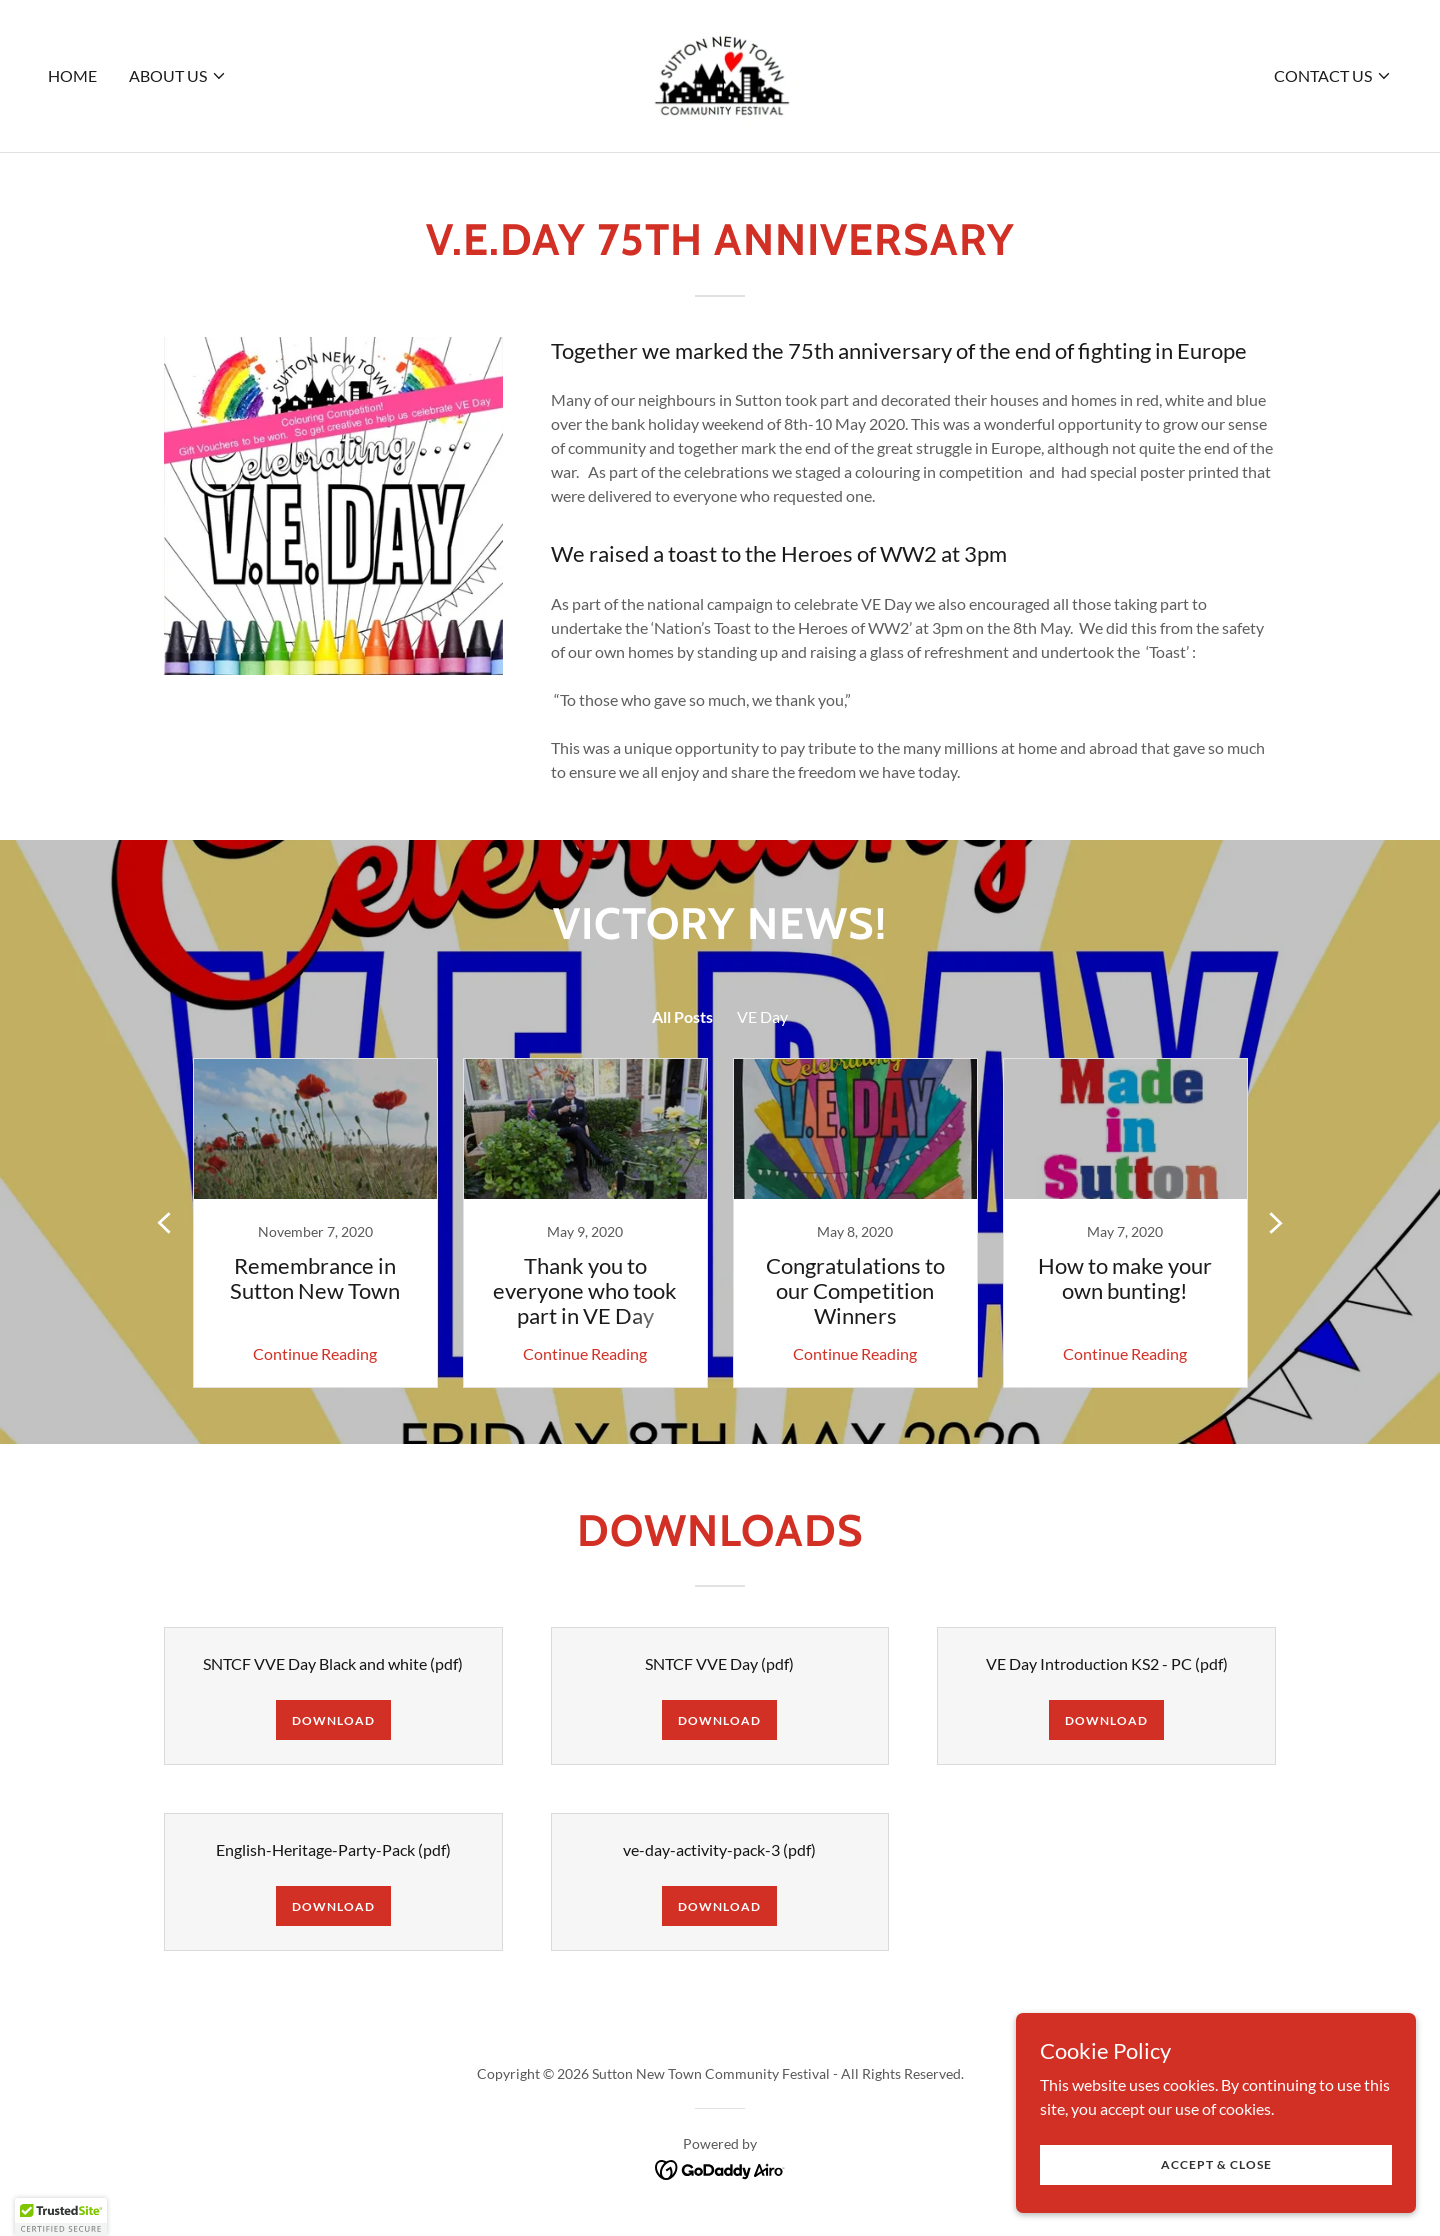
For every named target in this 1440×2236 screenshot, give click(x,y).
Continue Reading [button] (315, 1353)
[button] (178, 76)
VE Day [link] (762, 1016)
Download (333, 1720)
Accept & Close (1216, 2164)
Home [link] (72, 75)
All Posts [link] (682, 1016)
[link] (720, 73)
